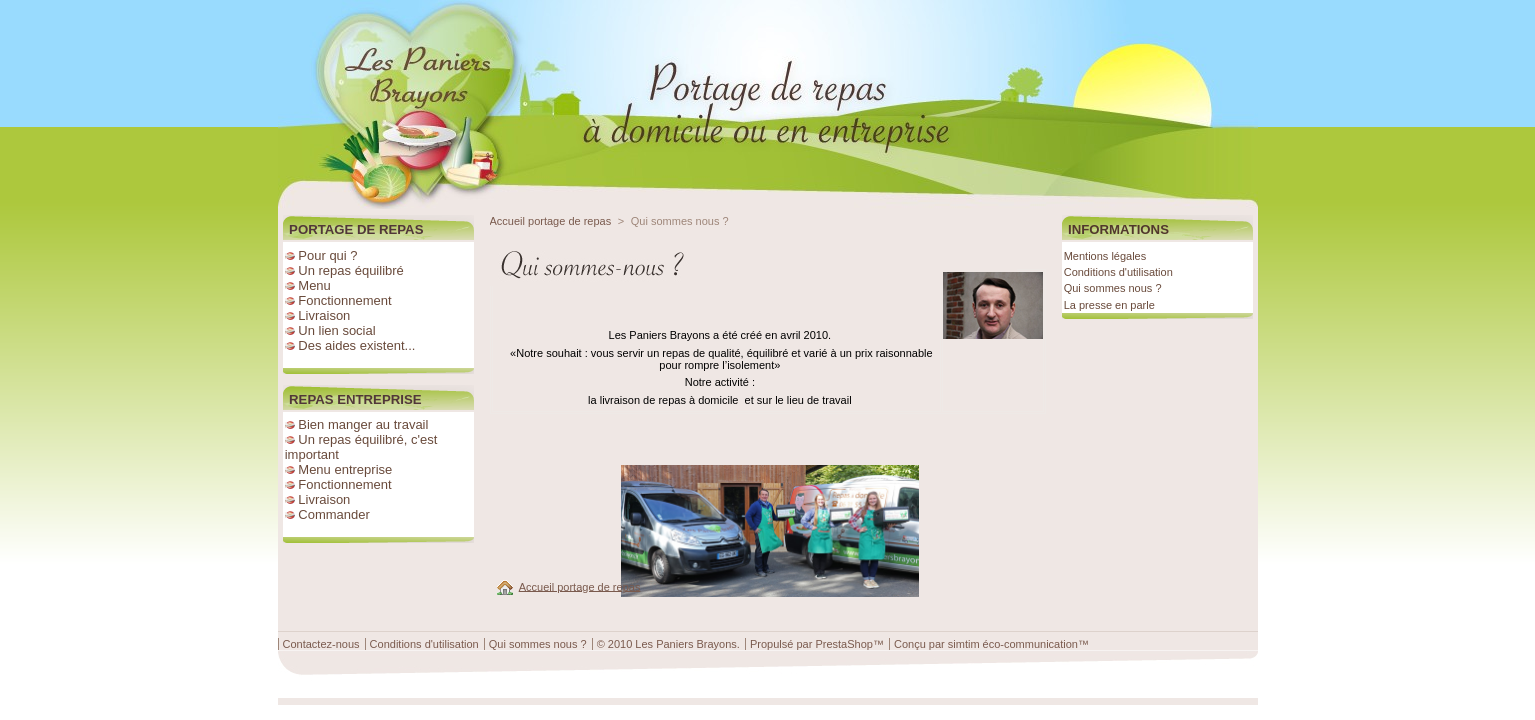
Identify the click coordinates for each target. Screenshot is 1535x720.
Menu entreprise (345, 469)
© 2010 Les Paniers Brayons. (668, 644)
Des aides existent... (356, 345)
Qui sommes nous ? (1113, 288)
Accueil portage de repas (551, 221)
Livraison (324, 315)
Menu (314, 285)
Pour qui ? (327, 255)
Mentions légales (1105, 256)
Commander (334, 514)
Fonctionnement (344, 300)
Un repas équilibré (351, 270)
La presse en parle (1109, 305)
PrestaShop (843, 644)
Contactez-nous (321, 644)
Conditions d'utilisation (1118, 272)
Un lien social (336, 330)
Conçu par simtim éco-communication (986, 644)
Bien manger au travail (363, 424)
